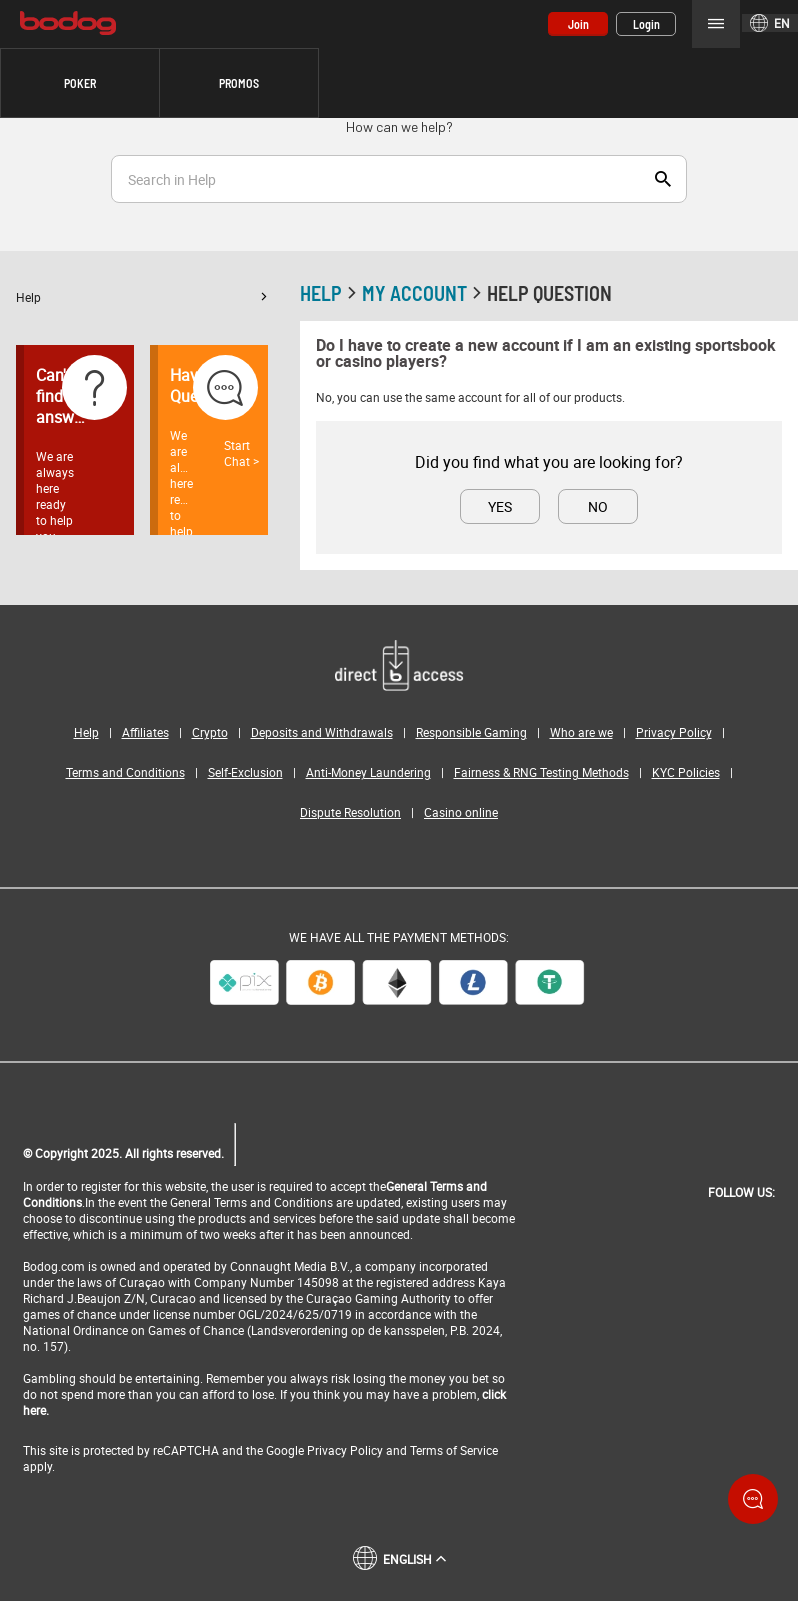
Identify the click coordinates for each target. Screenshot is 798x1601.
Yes (500, 506)
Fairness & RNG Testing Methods (541, 772)
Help (142, 297)
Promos (239, 83)
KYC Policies (686, 772)
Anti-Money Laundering (368, 772)
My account (424, 293)
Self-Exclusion (245, 772)
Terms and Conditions (125, 772)
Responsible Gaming (471, 732)
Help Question (549, 293)
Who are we (581, 732)
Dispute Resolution (350, 812)
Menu (716, 24)
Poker (80, 83)
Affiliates (145, 732)
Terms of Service (454, 1450)
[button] (80, 83)
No (598, 506)
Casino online (461, 812)
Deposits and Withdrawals (322, 732)
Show (663, 179)
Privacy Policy (674, 732)
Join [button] (578, 24)
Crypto (210, 732)
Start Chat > (241, 453)
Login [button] (646, 24)
